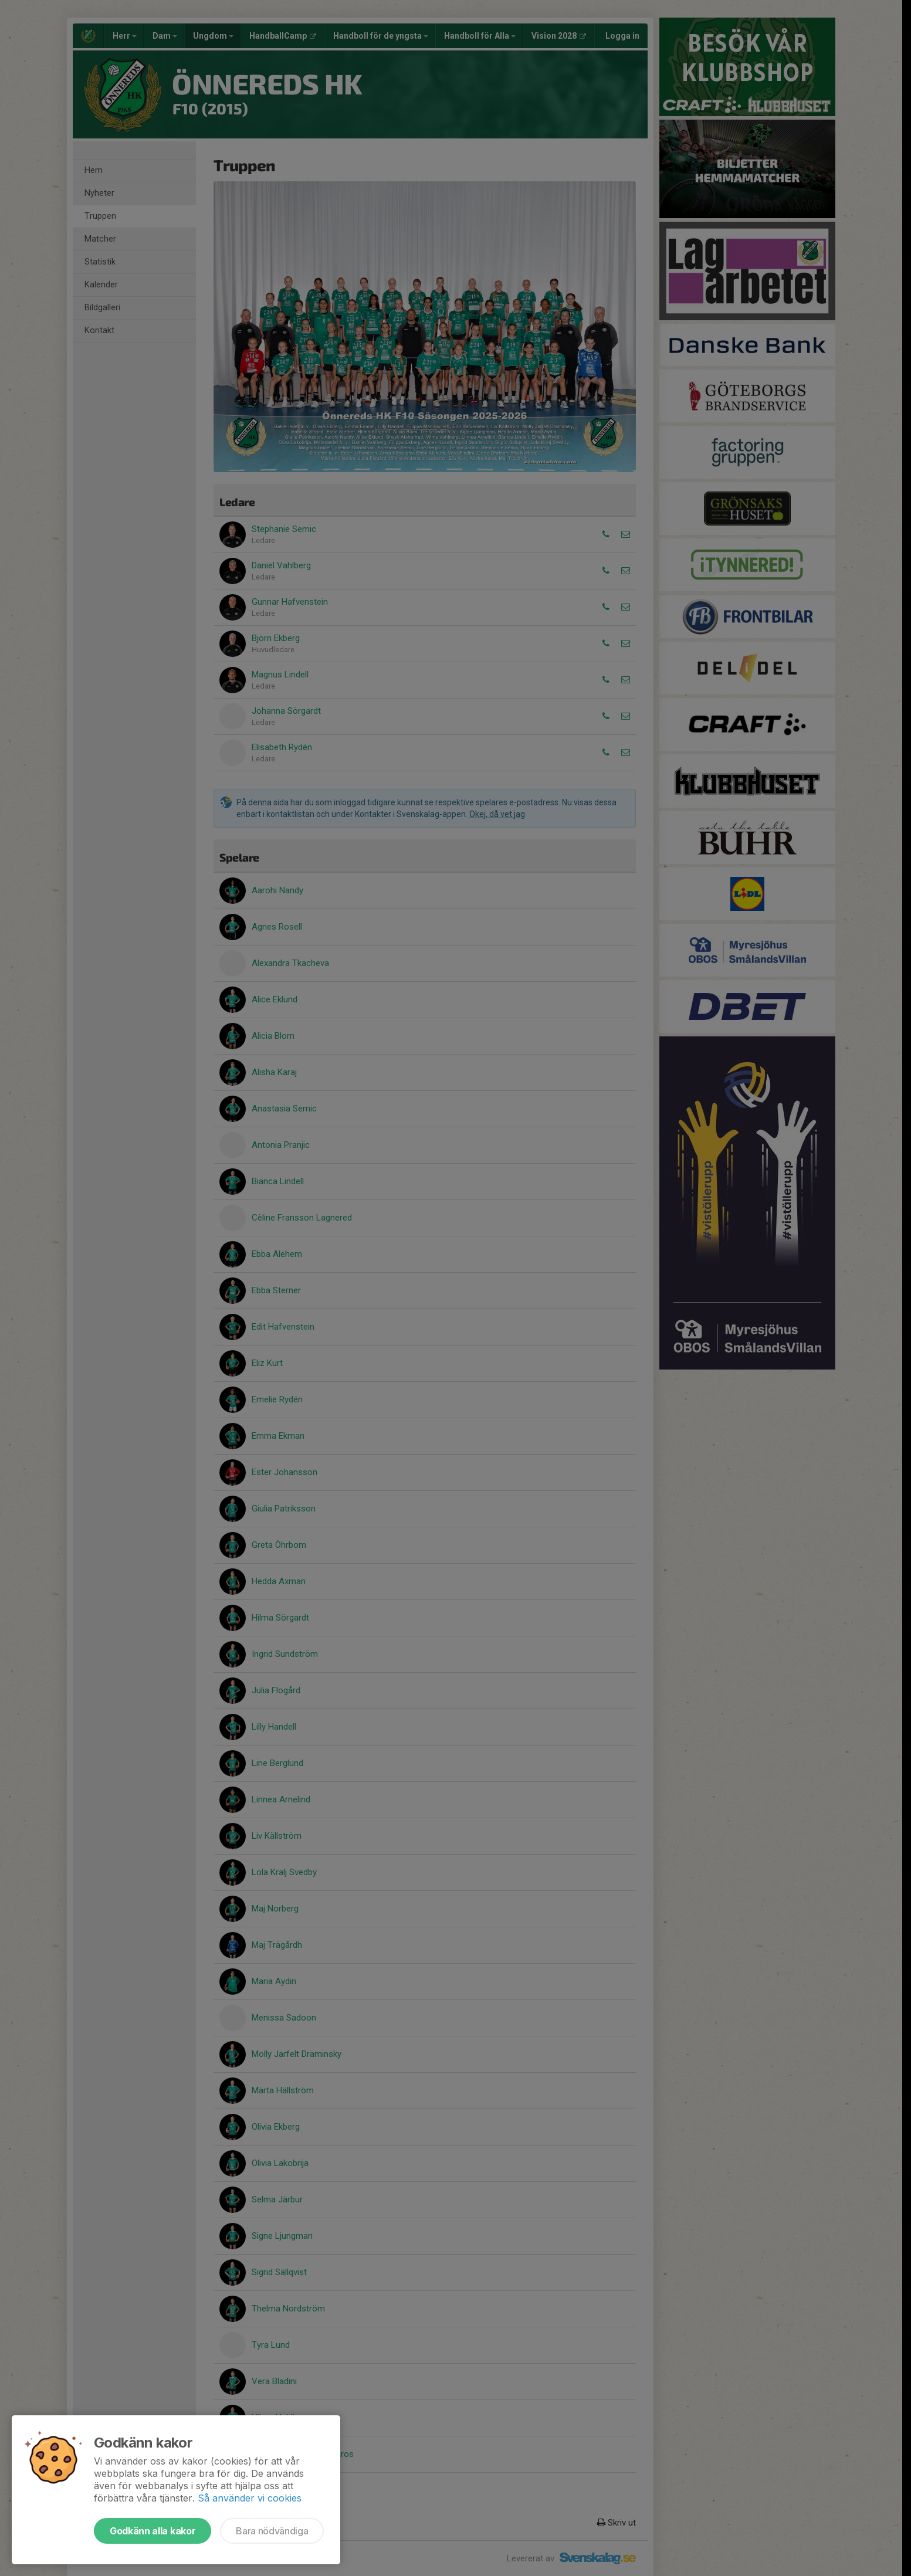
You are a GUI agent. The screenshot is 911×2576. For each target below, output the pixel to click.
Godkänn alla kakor (152, 2531)
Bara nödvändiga (272, 2531)
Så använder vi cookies (250, 2498)
